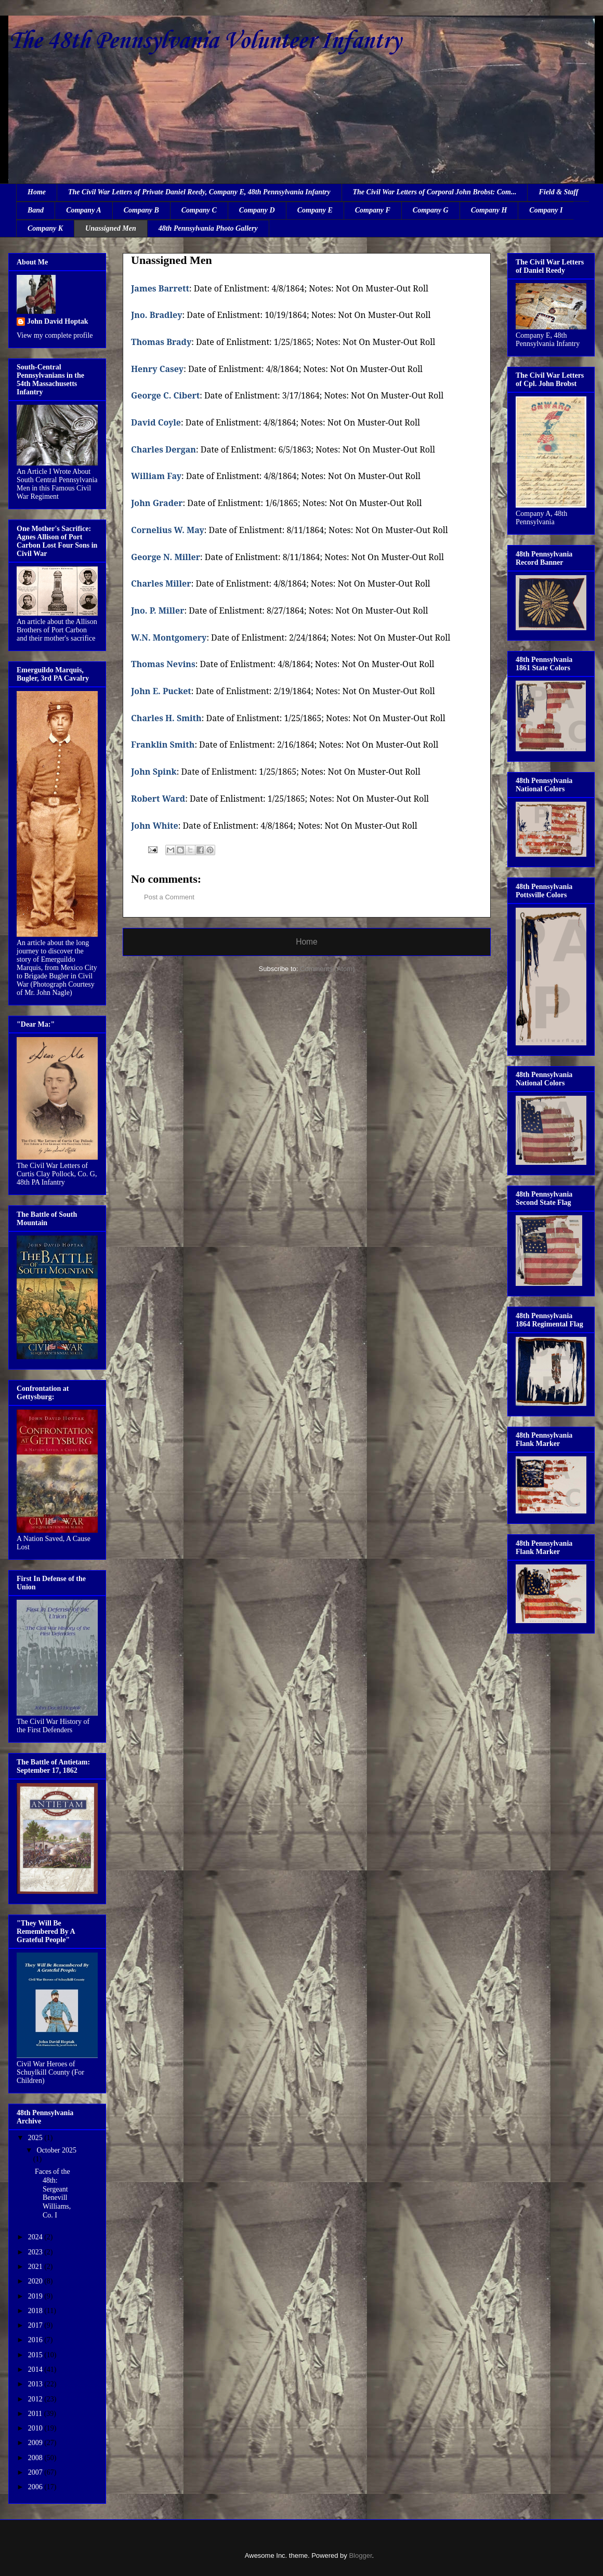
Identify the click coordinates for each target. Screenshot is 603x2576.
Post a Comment (169, 897)
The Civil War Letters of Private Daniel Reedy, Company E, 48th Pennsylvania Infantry (199, 192)
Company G (431, 210)
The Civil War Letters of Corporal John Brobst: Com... (435, 192)
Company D (257, 210)
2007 (36, 2472)
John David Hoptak (57, 321)
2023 (36, 2252)
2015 (36, 2355)
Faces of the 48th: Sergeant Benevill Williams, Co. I (53, 2193)
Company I (545, 210)
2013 (36, 2384)
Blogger (360, 2555)
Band (36, 210)
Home (37, 192)
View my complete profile (55, 335)
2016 (36, 2340)
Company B (141, 210)
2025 (36, 2138)
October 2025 (56, 2150)
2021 (36, 2266)
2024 (36, 2237)
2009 (36, 2443)
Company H (489, 210)
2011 (36, 2414)
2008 (36, 2458)
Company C (199, 210)
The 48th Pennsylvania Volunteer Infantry (204, 41)
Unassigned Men (110, 228)
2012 (36, 2399)
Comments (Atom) (327, 969)
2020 (36, 2281)
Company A (83, 210)
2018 (36, 2311)
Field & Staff (558, 192)
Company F (372, 210)
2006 (36, 2487)
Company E (315, 210)
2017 (36, 2325)
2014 (36, 2369)
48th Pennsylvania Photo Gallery (208, 228)
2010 (36, 2428)
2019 (36, 2296)
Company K (45, 228)
